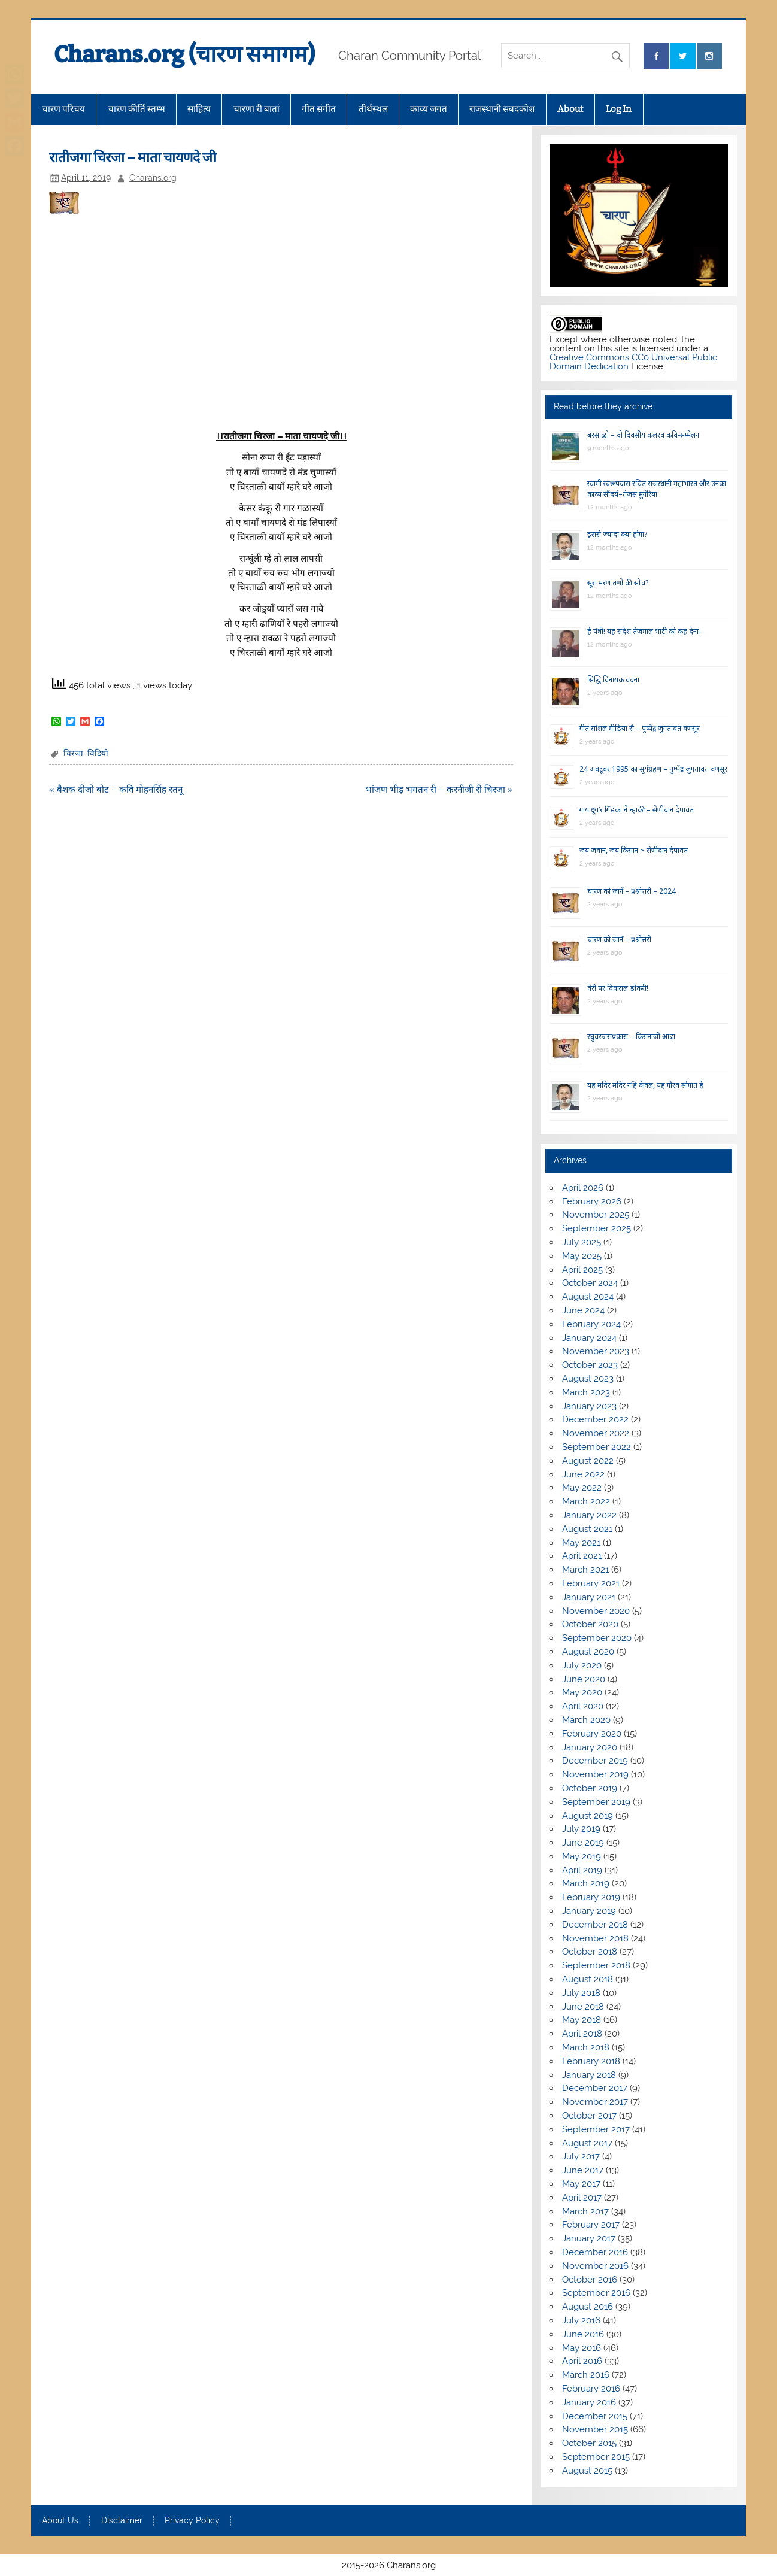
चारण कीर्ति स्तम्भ (136, 109)
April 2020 (582, 1706)
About (570, 109)
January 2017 (588, 2238)
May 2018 (581, 2019)
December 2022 (595, 1419)
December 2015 (594, 2416)
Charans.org (153, 178)
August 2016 (587, 2306)
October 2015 (589, 2443)
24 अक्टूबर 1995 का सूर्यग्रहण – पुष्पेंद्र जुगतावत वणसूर (653, 769)
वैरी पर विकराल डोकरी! (617, 988)
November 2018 (595, 1938)
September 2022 (596, 1447)
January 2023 (589, 1406)
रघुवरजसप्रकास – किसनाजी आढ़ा (631, 1036)
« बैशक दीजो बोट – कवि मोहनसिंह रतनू (116, 789)
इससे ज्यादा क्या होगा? (617, 534)
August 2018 (587, 1979)
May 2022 (582, 1487)
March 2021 (585, 1569)
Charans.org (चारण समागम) (184, 54)
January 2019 (589, 1911)
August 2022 (588, 1460)
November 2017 (595, 2101)
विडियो (97, 753)
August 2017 (587, 2143)
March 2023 (586, 1392)
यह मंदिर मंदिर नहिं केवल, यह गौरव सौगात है (645, 1085)
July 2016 (581, 2320)
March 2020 (586, 1720)
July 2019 (581, 1828)
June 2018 (583, 2006)
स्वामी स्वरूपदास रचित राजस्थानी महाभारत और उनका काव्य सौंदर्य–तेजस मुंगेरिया (656, 488)
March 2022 (586, 1501)
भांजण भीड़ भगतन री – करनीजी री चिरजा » (439, 789)
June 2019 (583, 1842)
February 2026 (591, 1201)
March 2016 (585, 2374)
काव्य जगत (428, 109)
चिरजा (73, 753)
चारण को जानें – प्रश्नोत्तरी (619, 939)
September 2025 (596, 1228)
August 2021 (587, 1529)
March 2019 (585, 1883)
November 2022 (595, 1433)
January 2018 (589, 2075)
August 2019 (587, 1815)
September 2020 (597, 1638)
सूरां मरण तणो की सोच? (617, 583)
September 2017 (596, 2129)
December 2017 (594, 2088)
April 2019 (582, 1870)
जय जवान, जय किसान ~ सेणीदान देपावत (633, 850)
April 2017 (582, 2197)
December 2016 (595, 2252)
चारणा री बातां (256, 109)
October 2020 (590, 1624)
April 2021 (582, 1556)
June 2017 (582, 2170)
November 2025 (595, 1214)
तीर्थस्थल (373, 109)
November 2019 (595, 1774)
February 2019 (591, 1897)
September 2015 (596, 2456)
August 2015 (587, 2470)
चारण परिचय (63, 109)
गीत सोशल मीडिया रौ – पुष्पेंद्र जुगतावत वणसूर (639, 728)
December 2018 (595, 1924)
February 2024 (591, 1324)
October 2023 (590, 1365)
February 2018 (591, 2061)
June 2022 (583, 1474)
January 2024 (589, 1338)
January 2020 (589, 1747)
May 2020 (582, 1692)
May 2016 (581, 2348)
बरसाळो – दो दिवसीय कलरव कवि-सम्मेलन (643, 435)
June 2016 (583, 2334)
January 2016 (589, 2402)
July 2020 (582, 1665)
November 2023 (595, 1351)
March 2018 (585, 2047)
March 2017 (585, 2211)
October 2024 (590, 1283)
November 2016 (595, 2266)
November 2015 (595, 2429)
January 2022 (589, 1515)
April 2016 (582, 2361)
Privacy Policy (192, 2521)
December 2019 (595, 1760)
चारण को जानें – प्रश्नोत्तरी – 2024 (631, 891)
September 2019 (596, 1802)
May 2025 (582, 1256)
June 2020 (583, 1679)
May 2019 (581, 1856)
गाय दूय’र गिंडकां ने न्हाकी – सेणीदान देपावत (636, 810)
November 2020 (596, 1611)
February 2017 (591, 2224)
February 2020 (591, 1733)
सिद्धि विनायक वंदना (613, 680)
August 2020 (588, 1651)
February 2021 (591, 1583)
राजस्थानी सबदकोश (502, 109)
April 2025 (582, 1269)
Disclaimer (121, 2521)
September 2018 (596, 1965)
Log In (619, 109)
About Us (60, 2521)
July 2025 (581, 1242)
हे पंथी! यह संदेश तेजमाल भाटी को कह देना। (644, 631)
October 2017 (589, 2115)
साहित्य (199, 109)
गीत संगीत (319, 109)
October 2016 (589, 2279)
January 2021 (588, 1597)
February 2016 (591, 2388)
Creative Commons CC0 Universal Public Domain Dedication (633, 362)
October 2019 (589, 1788)
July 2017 (581, 2156)
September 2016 (596, 2292)
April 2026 (582, 1187)
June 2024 (583, 1310)
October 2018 (589, 1951)
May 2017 (581, 2183)
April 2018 (582, 2033)
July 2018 (581, 1993)
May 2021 (581, 1542)
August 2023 (588, 1378)
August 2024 (588, 1296)
